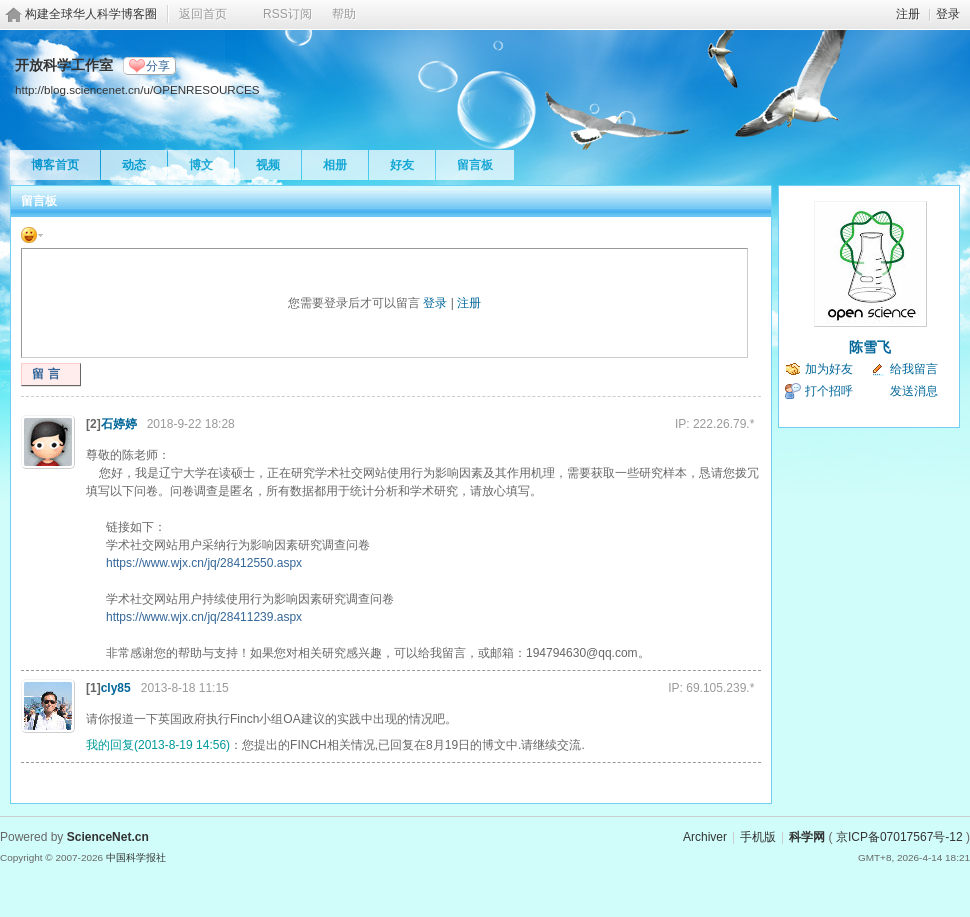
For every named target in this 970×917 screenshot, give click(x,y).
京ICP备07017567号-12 (899, 837)
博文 (201, 165)
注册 (908, 14)
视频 (268, 165)
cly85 (116, 688)
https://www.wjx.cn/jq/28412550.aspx (204, 563)
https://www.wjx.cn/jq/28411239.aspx (204, 617)
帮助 (344, 14)
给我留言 (914, 369)
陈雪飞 (870, 347)
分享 (158, 66)
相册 (335, 165)
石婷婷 (119, 424)
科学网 (807, 837)
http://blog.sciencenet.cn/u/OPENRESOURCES (137, 89)
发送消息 (914, 391)
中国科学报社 (136, 857)
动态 (134, 165)
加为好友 (829, 369)
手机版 (758, 837)
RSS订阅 (287, 14)
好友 (402, 165)
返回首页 (203, 14)
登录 (948, 14)
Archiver (705, 837)
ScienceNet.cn (108, 837)
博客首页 (55, 165)
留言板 (475, 165)
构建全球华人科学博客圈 (91, 14)
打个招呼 (829, 391)
